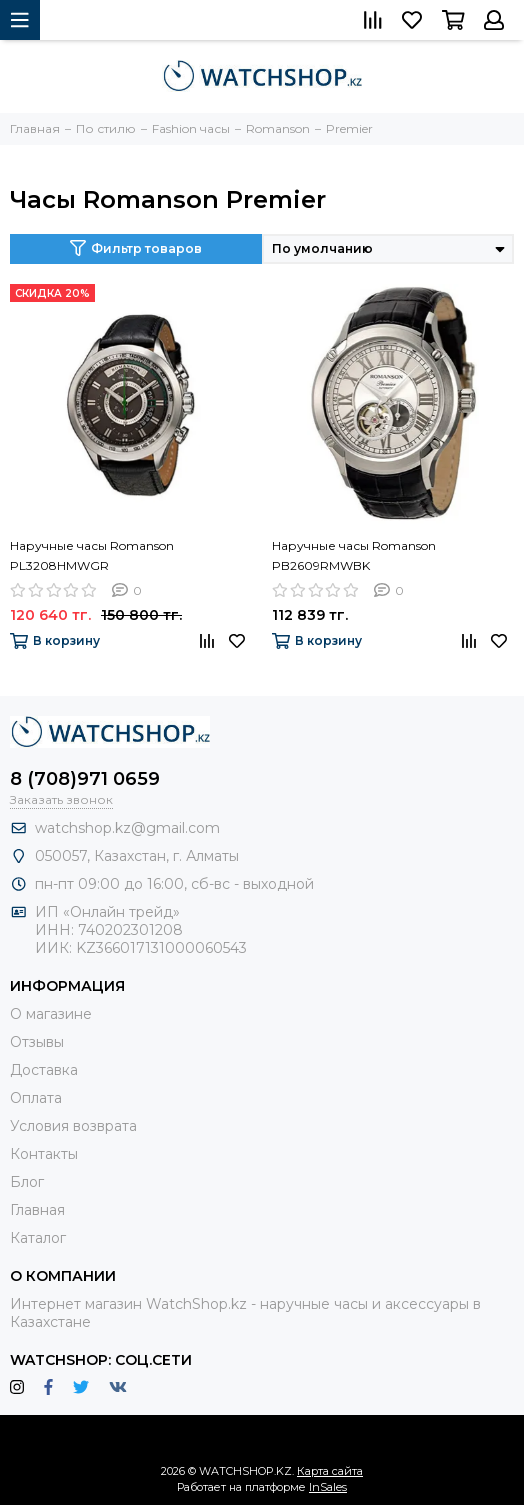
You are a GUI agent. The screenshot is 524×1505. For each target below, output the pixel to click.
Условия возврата (73, 1126)
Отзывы (37, 1042)
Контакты (44, 1154)
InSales (328, 1487)
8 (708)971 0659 (85, 779)
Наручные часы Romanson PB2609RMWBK (354, 555)
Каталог (38, 1238)
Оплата (36, 1098)
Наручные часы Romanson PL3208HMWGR (92, 555)
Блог (27, 1182)
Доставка (44, 1070)
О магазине (51, 1014)
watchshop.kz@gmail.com (127, 828)
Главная (37, 1210)
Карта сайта (330, 1471)
